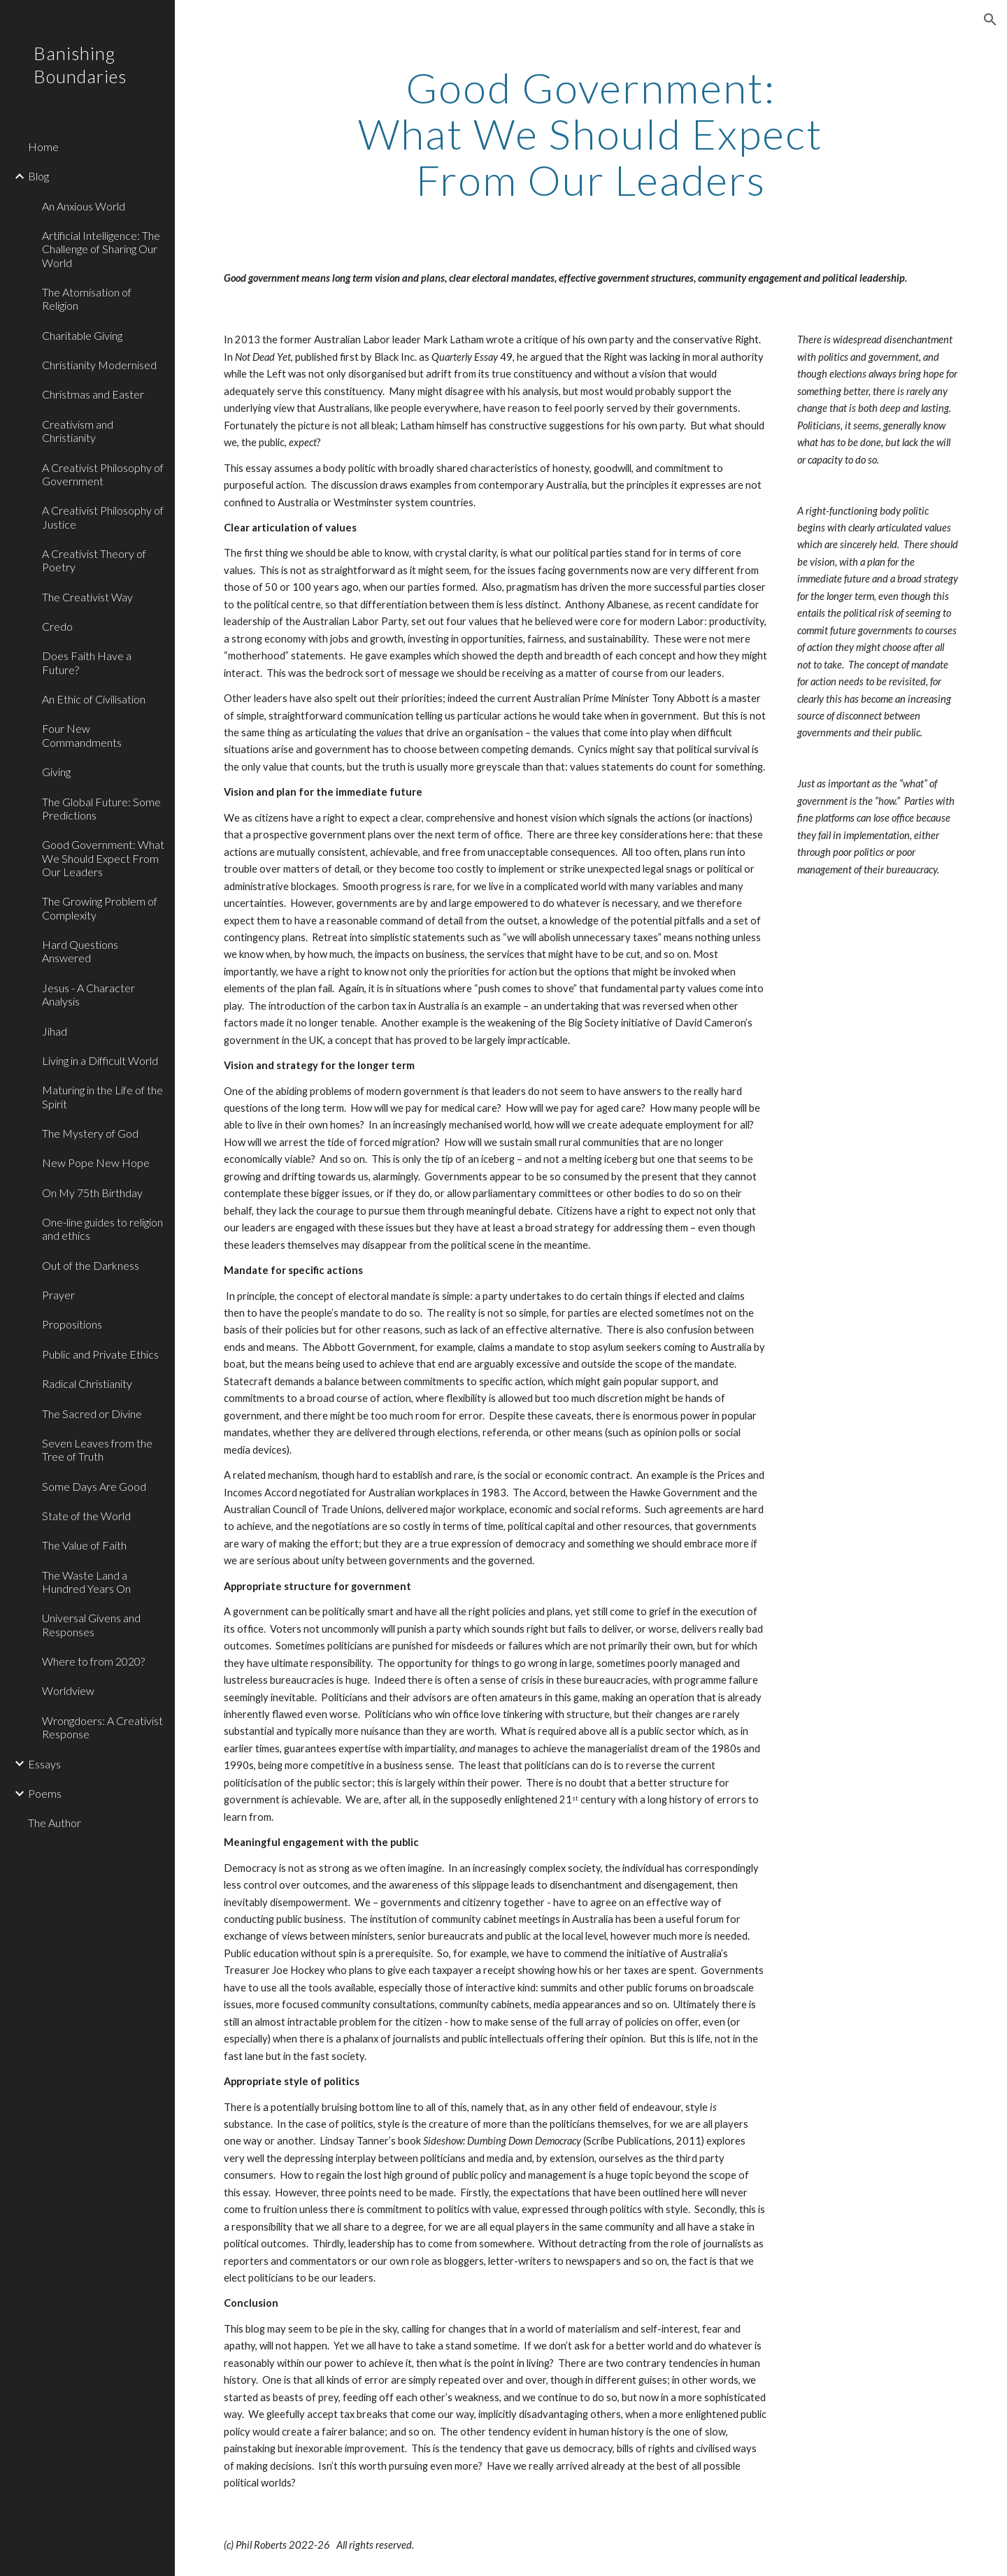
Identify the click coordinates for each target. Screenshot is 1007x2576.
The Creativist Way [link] (87, 596)
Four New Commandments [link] (82, 735)
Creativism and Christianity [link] (77, 430)
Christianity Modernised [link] (99, 364)
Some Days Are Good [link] (94, 1486)
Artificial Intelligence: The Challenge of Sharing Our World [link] (101, 249)
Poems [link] (45, 1793)
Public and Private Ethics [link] (100, 1354)
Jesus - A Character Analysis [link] (88, 994)
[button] (990, 19)
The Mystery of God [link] (90, 1133)
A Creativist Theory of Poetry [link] (94, 560)
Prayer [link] (58, 1294)
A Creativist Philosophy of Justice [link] (103, 516)
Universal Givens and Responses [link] (91, 1624)
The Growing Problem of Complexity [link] (99, 907)
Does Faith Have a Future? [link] (86, 662)
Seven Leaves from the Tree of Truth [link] (97, 1449)
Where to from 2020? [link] (93, 1661)
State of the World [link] (86, 1515)
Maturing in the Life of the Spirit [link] (102, 1096)
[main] (590, 133)
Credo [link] (57, 626)
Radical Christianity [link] (87, 1383)
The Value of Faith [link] (84, 1545)
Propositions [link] (72, 1324)
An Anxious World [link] (83, 206)
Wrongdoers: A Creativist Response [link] (102, 1727)
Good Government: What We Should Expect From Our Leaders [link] (103, 858)
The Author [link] (54, 1822)
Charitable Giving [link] (82, 335)
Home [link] (43, 146)
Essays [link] (44, 1763)
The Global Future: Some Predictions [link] (101, 808)
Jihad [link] (54, 1031)
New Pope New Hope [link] (96, 1162)
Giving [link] (56, 771)
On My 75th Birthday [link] (92, 1192)
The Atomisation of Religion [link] (86, 298)
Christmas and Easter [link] (93, 394)
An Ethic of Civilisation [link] (93, 699)
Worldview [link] (68, 1690)
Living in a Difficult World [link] (100, 1060)
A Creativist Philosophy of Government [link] (103, 474)
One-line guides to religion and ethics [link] (102, 1228)
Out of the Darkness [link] (90, 1265)
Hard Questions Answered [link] (80, 951)
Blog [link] (38, 176)
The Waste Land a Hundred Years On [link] (86, 1581)
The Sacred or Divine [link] (92, 1413)
